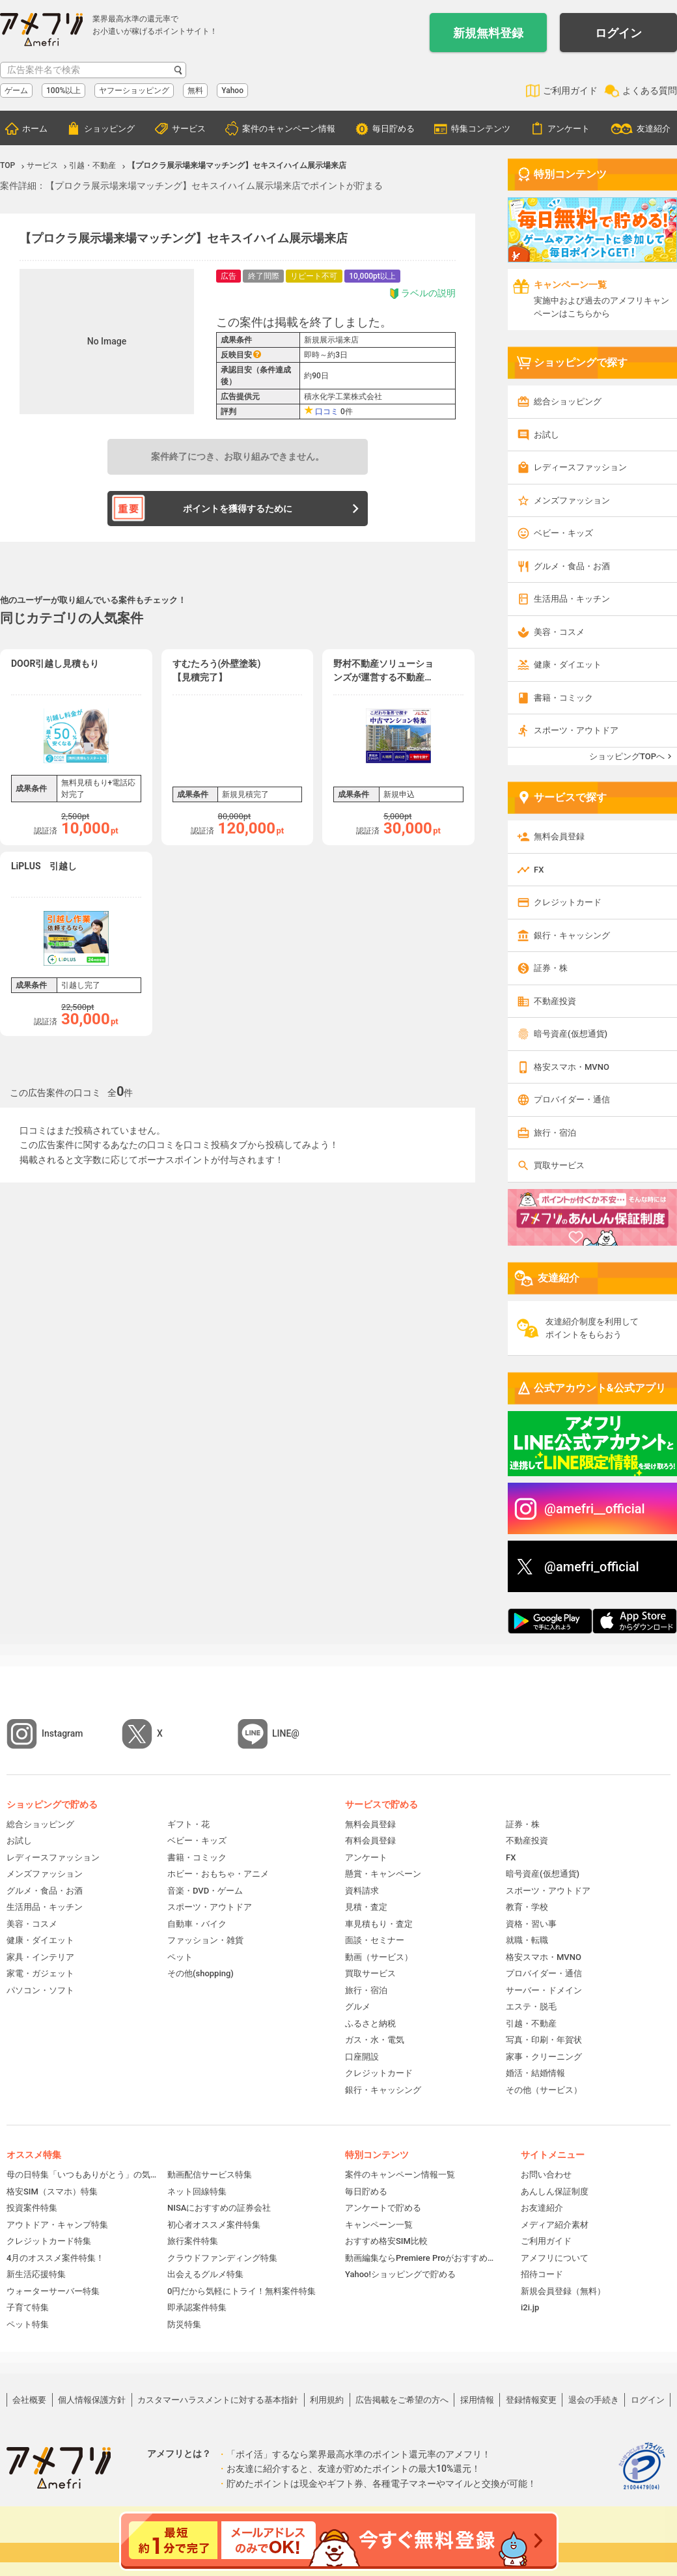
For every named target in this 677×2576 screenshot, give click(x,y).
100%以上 (63, 90)
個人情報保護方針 (92, 2400)
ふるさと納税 (370, 2023)
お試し (546, 435)
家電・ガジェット (40, 1973)
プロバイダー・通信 (572, 1099)
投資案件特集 (32, 2208)
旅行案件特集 (192, 2241)
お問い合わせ (546, 2174)
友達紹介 (653, 128)
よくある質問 (649, 90)
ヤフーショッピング (134, 90)
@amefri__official (594, 1509)
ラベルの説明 (422, 293)
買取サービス (559, 1165)
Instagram (62, 1733)
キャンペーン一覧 (379, 2225)
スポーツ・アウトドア (576, 730)
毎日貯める (393, 128)
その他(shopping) (200, 1973)
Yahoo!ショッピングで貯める (400, 2274)
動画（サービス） (379, 1957)
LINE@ (285, 1733)
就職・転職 (527, 1940)
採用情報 (477, 2400)
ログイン (618, 33)
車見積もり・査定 (379, 1924)
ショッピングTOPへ (627, 756)
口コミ (326, 411)
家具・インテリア (40, 1957)
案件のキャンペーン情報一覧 (400, 2174)
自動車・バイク (197, 1924)
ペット (180, 1957)
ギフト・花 (188, 1824)
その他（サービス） (544, 2090)
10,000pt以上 (372, 276)
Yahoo (232, 90)
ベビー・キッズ (563, 533)
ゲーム (16, 90)
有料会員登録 (370, 1840)
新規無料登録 (488, 33)
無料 (195, 90)
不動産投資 (555, 1001)
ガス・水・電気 (374, 2040)
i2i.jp (530, 2307)
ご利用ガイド (570, 90)
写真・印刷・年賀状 (544, 2040)
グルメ (357, 2006)
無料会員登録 (559, 836)
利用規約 (327, 2400)
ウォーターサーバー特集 (53, 2291)
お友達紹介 (542, 2208)
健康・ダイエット (567, 664)
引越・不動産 (531, 2023)
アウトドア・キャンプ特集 (57, 2225)
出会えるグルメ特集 (205, 2274)
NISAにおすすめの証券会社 (219, 2208)
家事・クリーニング (544, 2057)
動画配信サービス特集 (209, 2174)
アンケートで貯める (383, 2208)
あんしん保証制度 (554, 2191)
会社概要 (29, 2400)
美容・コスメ (559, 632)
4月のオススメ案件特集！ (55, 2258)
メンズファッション (572, 500)
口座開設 (362, 2057)
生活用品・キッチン (572, 599)
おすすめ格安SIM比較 (386, 2241)
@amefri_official (591, 1567)
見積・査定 (366, 1907)
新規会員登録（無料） (563, 2291)
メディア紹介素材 (554, 2225)
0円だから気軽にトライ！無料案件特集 (241, 2291)
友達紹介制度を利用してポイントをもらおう (592, 1328)
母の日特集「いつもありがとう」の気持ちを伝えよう (82, 2174)
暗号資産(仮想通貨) (570, 1034)
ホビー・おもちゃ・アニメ (218, 1874)
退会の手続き (593, 2400)
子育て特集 (28, 2307)
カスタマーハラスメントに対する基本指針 (217, 2400)
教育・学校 (527, 1907)
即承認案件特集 (197, 2307)
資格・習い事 (531, 1924)
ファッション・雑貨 (205, 1940)
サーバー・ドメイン (544, 1990)
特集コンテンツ (480, 128)
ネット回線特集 (197, 2191)
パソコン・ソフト (40, 1990)
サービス (189, 128)
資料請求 (362, 1891)
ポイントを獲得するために (237, 508)
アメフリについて (554, 2258)
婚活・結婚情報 (535, 2073)
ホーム (35, 128)
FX (539, 870)
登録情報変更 (531, 2400)
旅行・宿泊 (555, 1133)
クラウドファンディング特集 (222, 2258)
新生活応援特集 (36, 2274)
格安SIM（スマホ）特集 (52, 2191)
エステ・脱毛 (531, 2006)
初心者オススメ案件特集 (213, 2225)
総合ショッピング (567, 401)
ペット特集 (28, 2324)
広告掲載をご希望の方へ (402, 2400)
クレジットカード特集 (49, 2241)
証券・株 (551, 968)
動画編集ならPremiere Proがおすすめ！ (420, 2258)
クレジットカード (567, 902)
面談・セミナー (374, 1940)
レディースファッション (580, 467)
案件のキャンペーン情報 (288, 128)
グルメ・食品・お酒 (572, 566)
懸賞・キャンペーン (383, 1874)
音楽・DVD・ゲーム (205, 1891)
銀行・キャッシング (572, 935)
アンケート (568, 128)
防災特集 (184, 2324)
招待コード (542, 2274)
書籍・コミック (563, 698)
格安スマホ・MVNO (571, 1067)
